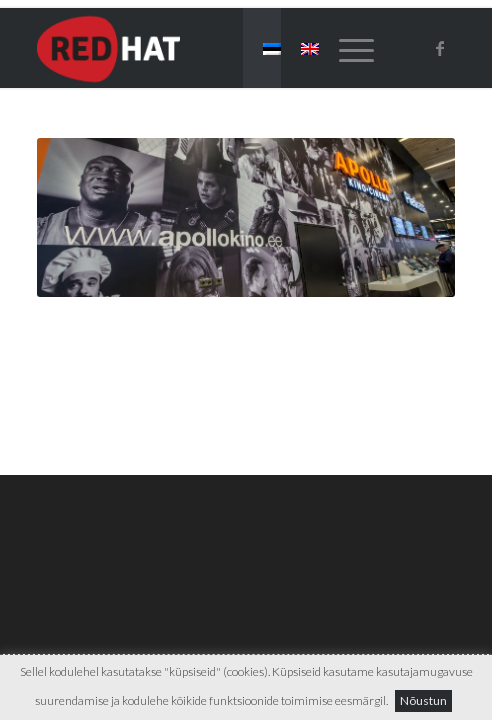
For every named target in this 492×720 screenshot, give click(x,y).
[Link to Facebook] (440, 48)
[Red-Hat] (204, 48)
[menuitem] (346, 48)
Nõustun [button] (423, 700)
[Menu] (346, 48)
